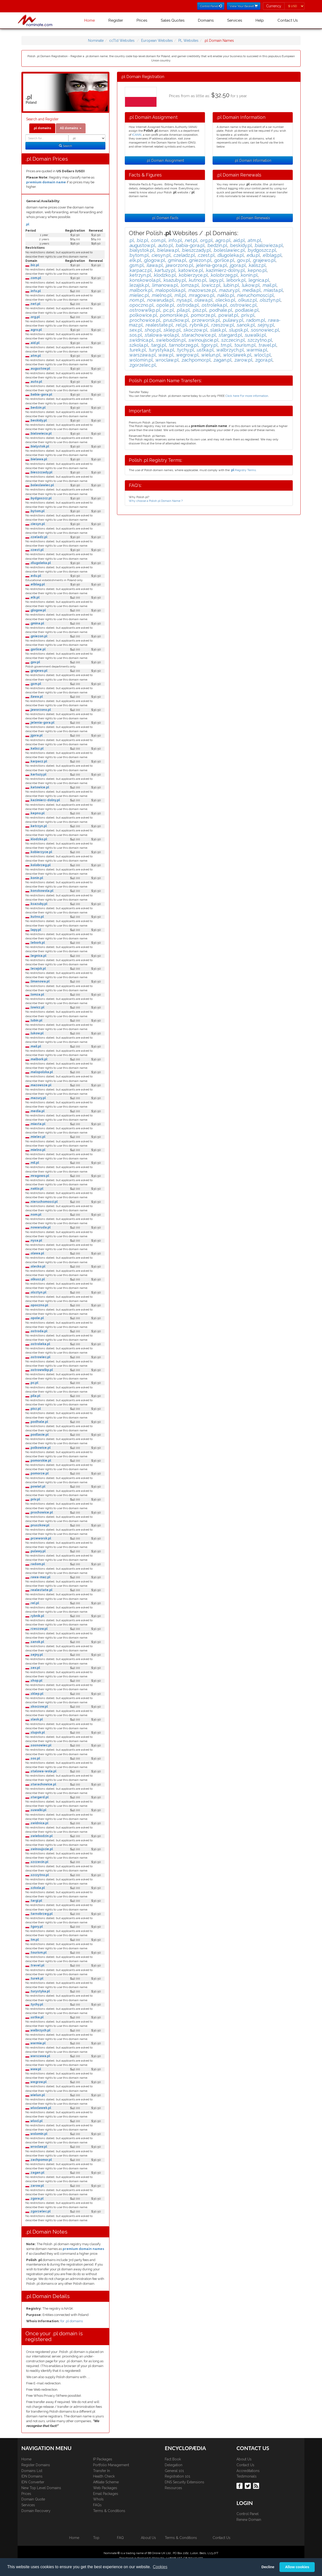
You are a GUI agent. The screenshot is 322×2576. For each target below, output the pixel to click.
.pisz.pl (35, 1408)
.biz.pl (34, 265)
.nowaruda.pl (40, 1227)
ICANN (136, 134)
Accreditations (248, 2471)
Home (89, 20)
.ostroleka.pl (39, 1344)
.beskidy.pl (38, 420)
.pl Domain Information (252, 160)
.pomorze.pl (39, 1473)
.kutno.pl (36, 917)
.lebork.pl (37, 942)
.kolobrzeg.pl (40, 865)
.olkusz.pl (37, 1279)
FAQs (97, 2505)
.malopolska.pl (41, 1072)
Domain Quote (33, 2499)
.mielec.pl (37, 1137)
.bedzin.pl (37, 407)
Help (260, 20)
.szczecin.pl (38, 1862)
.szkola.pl (37, 1888)
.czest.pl (36, 550)
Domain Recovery (36, 2511)
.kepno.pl (37, 813)
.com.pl (35, 278)
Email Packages (105, 2494)
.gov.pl (34, 662)
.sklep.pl (36, 1694)
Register (115, 20)
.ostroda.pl (38, 1331)
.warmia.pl (37, 2043)
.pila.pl (34, 1396)
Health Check (104, 2476)
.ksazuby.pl (38, 904)
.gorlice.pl (37, 649)
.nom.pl (35, 1214)
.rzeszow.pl (38, 1629)
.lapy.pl (35, 930)
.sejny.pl (36, 1654)
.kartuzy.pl (37, 774)
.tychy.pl (36, 2004)
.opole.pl (36, 1318)
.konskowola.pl (41, 891)
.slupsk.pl (37, 1732)
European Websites (157, 41)
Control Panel (247, 2514)
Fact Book (173, 2459)
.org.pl (34, 317)
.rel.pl (34, 1603)
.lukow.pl (36, 1033)
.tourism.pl (38, 1952)
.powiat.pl (37, 1486)
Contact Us (287, 20)
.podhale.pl (38, 1422)
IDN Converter (32, 2482)
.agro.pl (35, 330)
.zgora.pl (36, 2198)
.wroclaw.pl (38, 2146)
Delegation (173, 2465)
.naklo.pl (36, 1188)
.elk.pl (34, 597)
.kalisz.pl (36, 748)
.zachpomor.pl (40, 2160)
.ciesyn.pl (37, 524)
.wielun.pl (37, 2095)
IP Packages (102, 2459)
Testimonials (246, 2476)
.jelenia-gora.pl (41, 722)
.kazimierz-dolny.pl (44, 800)
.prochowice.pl (41, 1512)
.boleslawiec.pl (41, 485)
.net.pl (34, 304)
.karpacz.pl (38, 761)
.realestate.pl (40, 1590)
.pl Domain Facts (164, 218)
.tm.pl (34, 1940)
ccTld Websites (122, 41)
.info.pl (35, 291)
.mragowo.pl (39, 1176)
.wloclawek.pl (40, 2108)
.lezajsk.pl (37, 968)
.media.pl (37, 1111)
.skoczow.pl (38, 1706)
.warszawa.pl (39, 2056)
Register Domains (35, 2465)
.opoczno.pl (38, 1305)
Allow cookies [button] (297, 2567)
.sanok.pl (36, 1642)
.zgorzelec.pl (40, 2211)
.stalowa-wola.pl (42, 1771)
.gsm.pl (35, 684)
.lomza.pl (36, 994)
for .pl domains (71, 2321)
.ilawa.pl (36, 696)
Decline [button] (267, 2567)
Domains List (31, 2471)
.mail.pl (35, 1046)
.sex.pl (34, 1668)
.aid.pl (34, 343)
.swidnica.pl (38, 1823)
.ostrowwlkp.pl (41, 1370)
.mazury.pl (37, 1098)
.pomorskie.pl (40, 1460)
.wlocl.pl (36, 2121)
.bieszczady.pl (40, 472)
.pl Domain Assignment (165, 160)
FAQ (120, 2538)
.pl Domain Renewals (253, 218)
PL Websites (188, 41)
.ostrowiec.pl (39, 1357)
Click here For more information (246, 396)
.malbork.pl (38, 1059)
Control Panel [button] (211, 6)
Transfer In (101, 2471)
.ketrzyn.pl (38, 826)
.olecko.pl (37, 1266)
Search (65, 146)
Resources (173, 2488)
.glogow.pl (37, 610)
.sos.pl (34, 1758)
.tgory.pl (36, 1926)
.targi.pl (35, 1900)
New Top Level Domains (41, 2488)
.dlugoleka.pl (40, 563)
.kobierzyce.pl (40, 852)
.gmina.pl (36, 623)
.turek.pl (36, 1978)
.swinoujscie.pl (41, 1849)
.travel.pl (36, 1965)
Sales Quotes (172, 20)
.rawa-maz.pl (39, 1577)
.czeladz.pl (38, 537)
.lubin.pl (35, 1020)
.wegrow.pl (38, 2082)
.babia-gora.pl (40, 394)
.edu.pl (35, 576)
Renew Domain (248, 2520)
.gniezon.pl (38, 636)
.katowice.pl (39, 787)
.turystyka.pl (39, 1991)
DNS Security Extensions (184, 2482)
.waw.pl (35, 2069)
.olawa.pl (36, 1253)
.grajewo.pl (38, 671)
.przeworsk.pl (40, 1538)
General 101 (174, 2471)
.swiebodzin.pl (41, 1836)
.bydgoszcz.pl (40, 498)
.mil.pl (34, 1163)
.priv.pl (34, 1499)
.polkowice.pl (40, 1448)
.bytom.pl (37, 511)
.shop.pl (35, 1680)
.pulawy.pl (37, 1551)
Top (96, 2538)
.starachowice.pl (42, 1784)
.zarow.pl (36, 2185)
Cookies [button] (160, 2567)
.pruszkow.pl (39, 1525)
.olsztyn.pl (37, 1292)
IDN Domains (32, 2476)
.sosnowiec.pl (40, 1745)
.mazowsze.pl (40, 1085)
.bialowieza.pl (40, 433)
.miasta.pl (37, 1124)
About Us (244, 2459)
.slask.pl (36, 1719)
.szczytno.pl (39, 1875)
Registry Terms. (243, 470)
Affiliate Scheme (106, 2482)
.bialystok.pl (39, 446)
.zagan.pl (36, 2172)
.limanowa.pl (39, 981)
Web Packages (105, 2488)
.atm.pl (35, 356)
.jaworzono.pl (40, 710)
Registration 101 (177, 2476)
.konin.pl (36, 878)
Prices (142, 20)
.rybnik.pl (36, 1616)
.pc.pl (33, 1383)
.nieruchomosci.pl (43, 1202)
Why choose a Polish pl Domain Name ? (156, 501)
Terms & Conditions (109, 2511)
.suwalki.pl (37, 1810)
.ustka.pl (36, 2017)
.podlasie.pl (39, 1434)
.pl (27, 224)
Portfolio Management (111, 2465)
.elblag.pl (37, 584)
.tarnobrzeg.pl (41, 1914)
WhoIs (98, 2499)
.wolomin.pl (38, 2134)
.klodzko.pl (38, 839)
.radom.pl (37, 1564)
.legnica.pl (37, 956)
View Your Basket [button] (244, 6)
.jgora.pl (36, 735)
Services (234, 20)
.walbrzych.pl (39, 2030)
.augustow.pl (39, 368)
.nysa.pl (35, 1240)
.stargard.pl (39, 1797)
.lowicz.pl (36, 1007)
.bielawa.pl (38, 459)
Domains (206, 20)
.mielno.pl (37, 1150)
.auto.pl (35, 381)
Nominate (96, 41)
